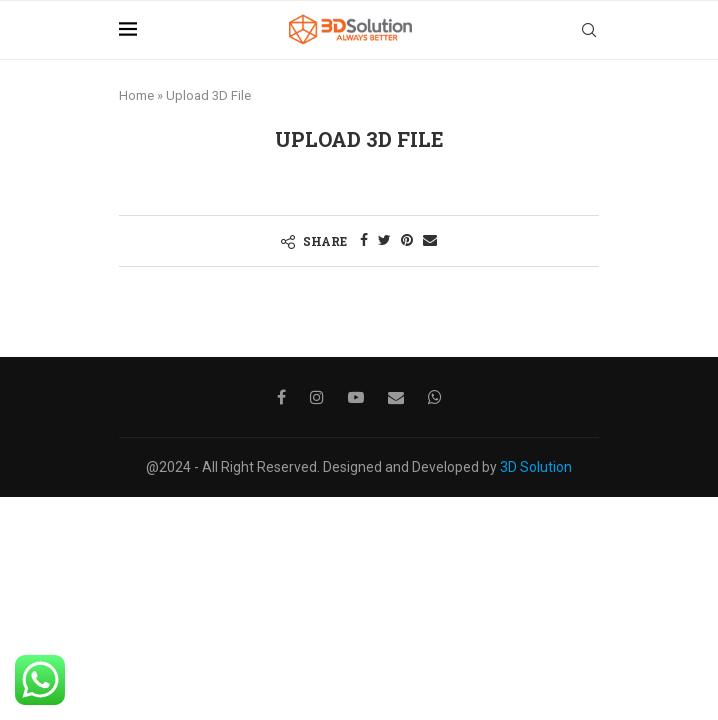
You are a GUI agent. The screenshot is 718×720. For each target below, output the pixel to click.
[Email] (396, 397)
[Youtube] (356, 397)
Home (136, 95)
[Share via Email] (430, 240)
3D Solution (536, 467)
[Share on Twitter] (384, 240)
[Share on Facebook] (364, 240)
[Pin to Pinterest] (407, 240)
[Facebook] (281, 397)
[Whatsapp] (435, 397)
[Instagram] (317, 397)
